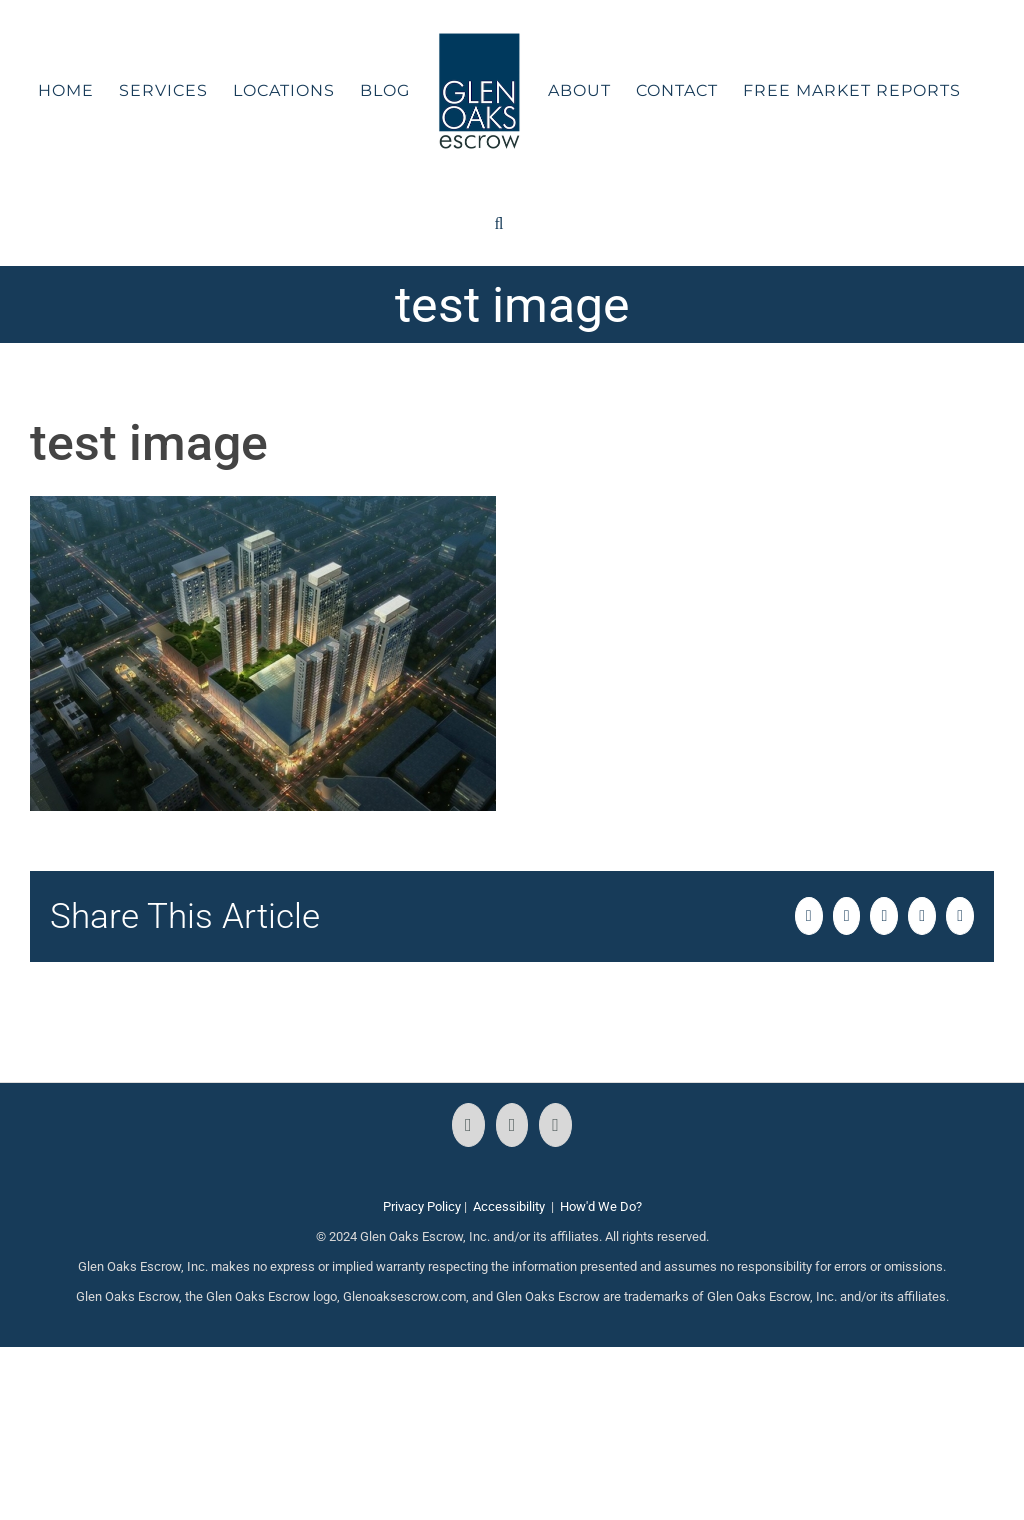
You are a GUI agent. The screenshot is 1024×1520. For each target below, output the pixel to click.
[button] (500, 224)
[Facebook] (468, 1125)
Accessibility (509, 1206)
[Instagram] (512, 1125)
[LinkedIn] (555, 1125)
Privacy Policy (422, 1206)
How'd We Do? (601, 1206)
